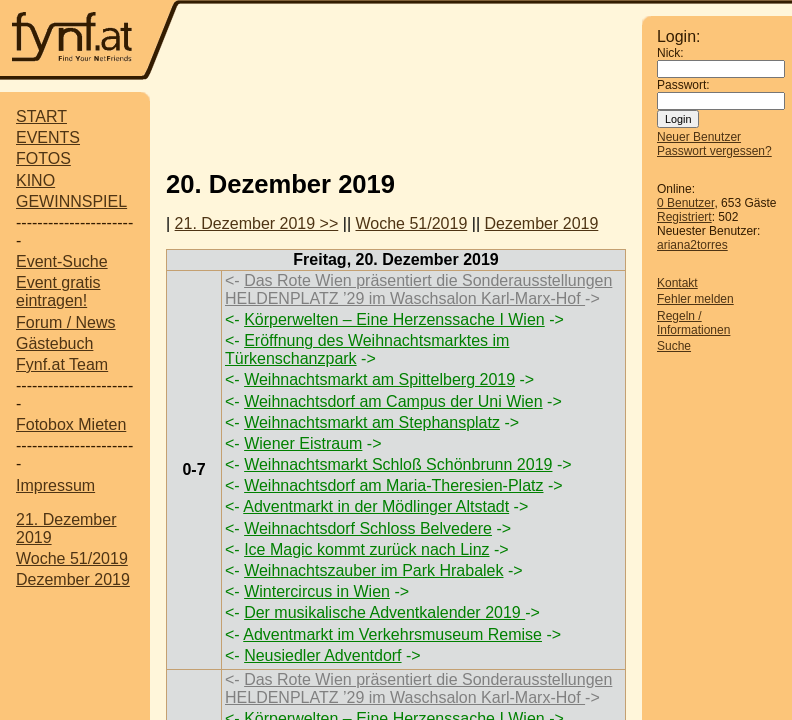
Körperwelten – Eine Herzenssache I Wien (394, 319)
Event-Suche (62, 261)
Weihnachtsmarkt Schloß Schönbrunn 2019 (398, 464)
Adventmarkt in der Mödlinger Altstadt (376, 506)
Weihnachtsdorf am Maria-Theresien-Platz (393, 485)
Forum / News (66, 322)
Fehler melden (695, 299)
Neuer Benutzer (699, 137)
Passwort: (683, 85)
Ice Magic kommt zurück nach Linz (366, 549)
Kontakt (677, 283)
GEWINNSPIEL (71, 201)
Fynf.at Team (62, 364)
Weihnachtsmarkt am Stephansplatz (372, 422)
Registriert (684, 217)
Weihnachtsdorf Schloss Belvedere (368, 528)
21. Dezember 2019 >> (257, 223)
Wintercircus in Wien (317, 591)
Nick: (670, 53)
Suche (674, 346)
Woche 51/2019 (72, 558)
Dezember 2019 (73, 579)
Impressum (55, 485)
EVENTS (48, 137)
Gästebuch (54, 343)
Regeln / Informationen (693, 323)
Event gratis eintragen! (58, 291)
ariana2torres (692, 245)
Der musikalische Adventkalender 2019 (384, 612)
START (41, 116)
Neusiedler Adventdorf (322, 655)
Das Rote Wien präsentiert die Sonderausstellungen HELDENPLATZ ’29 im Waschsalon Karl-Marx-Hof (418, 289)
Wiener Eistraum (303, 443)
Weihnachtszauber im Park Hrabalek (373, 570)
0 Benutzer (685, 203)
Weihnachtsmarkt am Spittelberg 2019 (379, 379)
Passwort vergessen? (714, 151)
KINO (35, 180)
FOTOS (43, 158)
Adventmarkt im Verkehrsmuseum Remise (392, 634)
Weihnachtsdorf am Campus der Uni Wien (393, 401)
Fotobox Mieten (71, 424)
